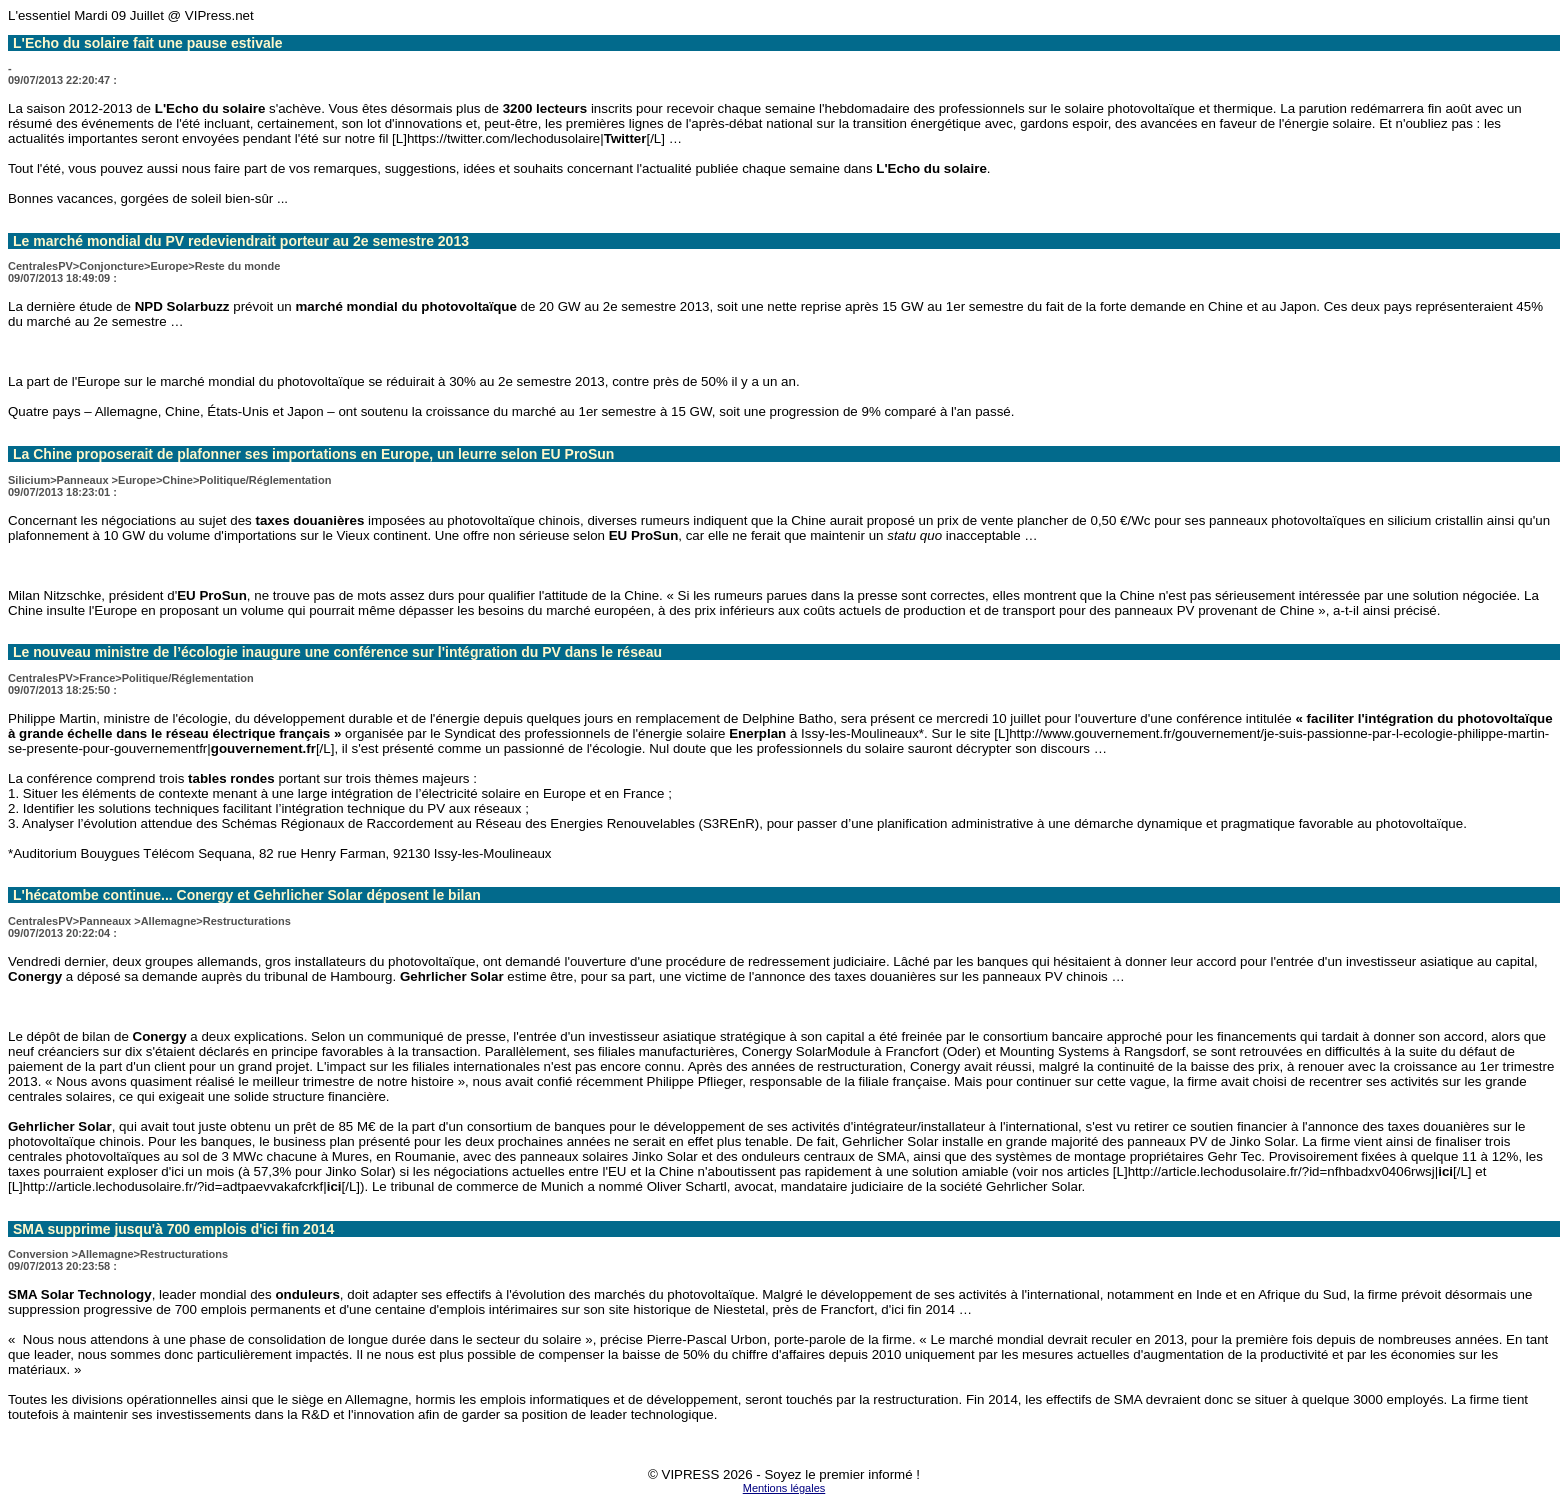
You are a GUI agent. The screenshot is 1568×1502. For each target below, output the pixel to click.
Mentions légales (784, 1488)
